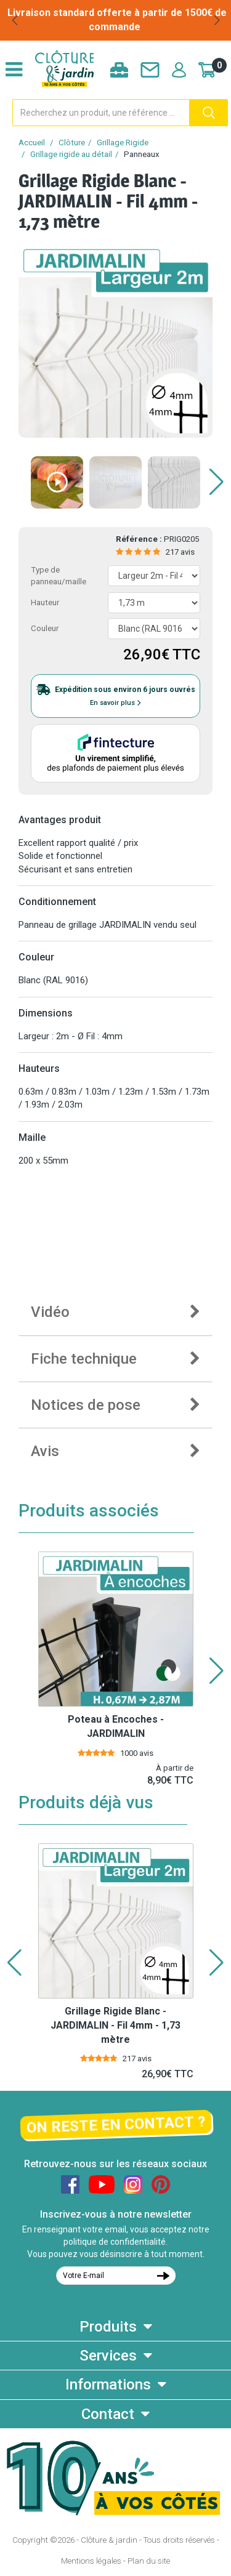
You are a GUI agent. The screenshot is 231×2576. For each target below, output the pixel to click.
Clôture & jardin (109, 2540)
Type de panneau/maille (58, 575)
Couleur (45, 628)
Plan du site (149, 2561)
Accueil (31, 142)
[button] (14, 20)
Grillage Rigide (122, 142)
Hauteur (45, 602)
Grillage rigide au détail (71, 154)
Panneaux (142, 154)
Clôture (72, 142)
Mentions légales (91, 2561)
